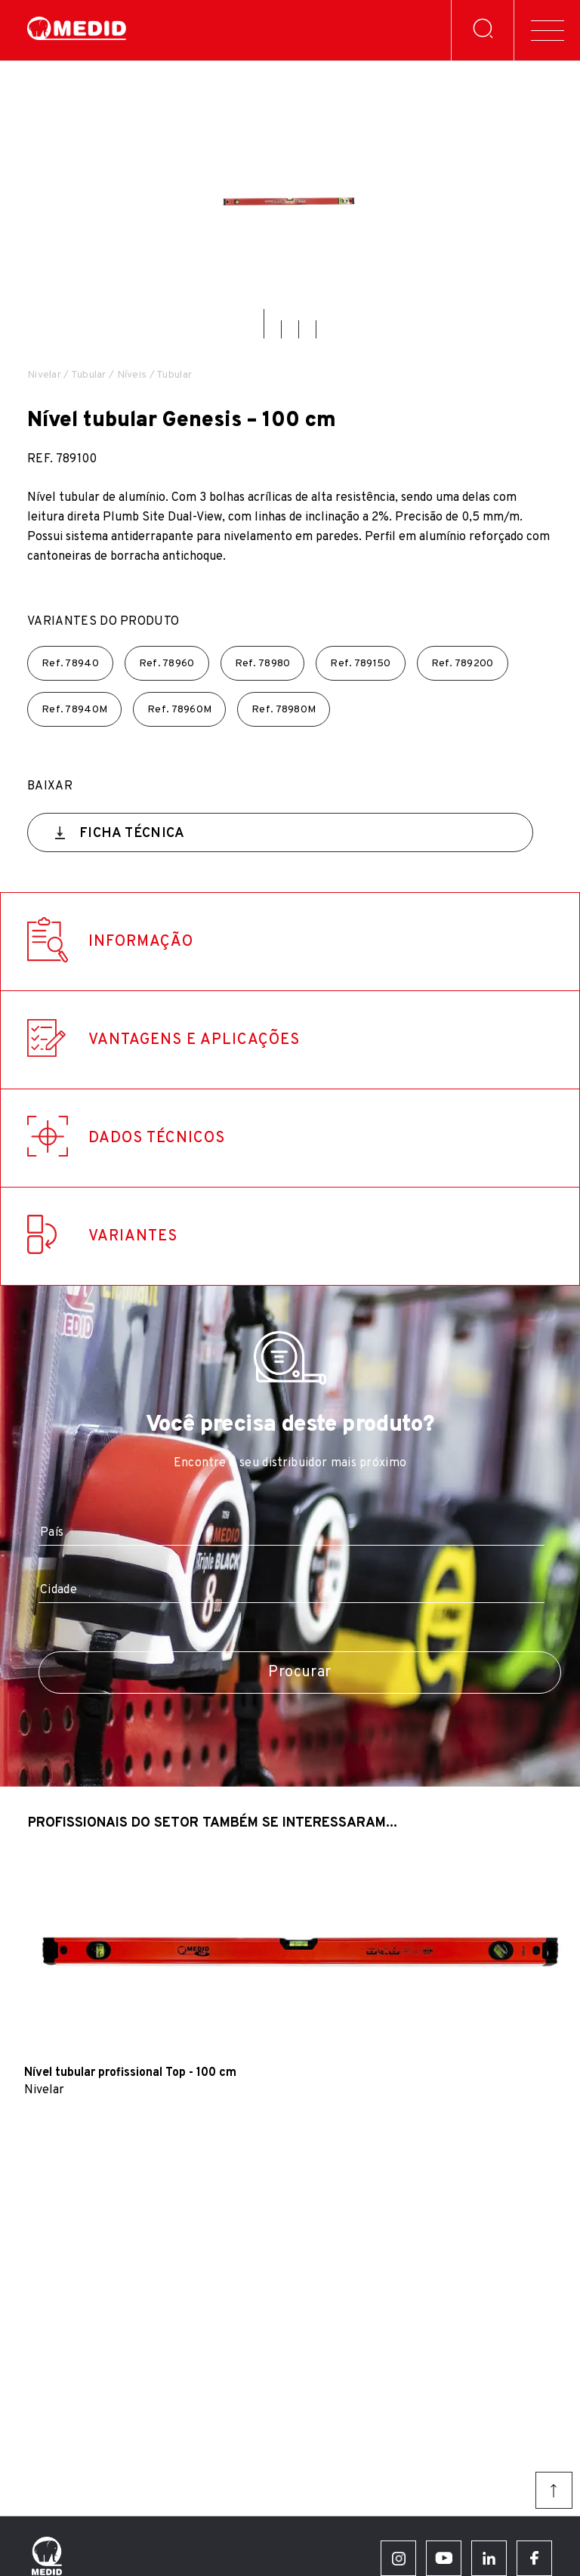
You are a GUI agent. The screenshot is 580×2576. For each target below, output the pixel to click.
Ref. (70, 663)
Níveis (132, 375)
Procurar (299, 1672)
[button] (281, 329)
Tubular (88, 375)
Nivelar (44, 375)
